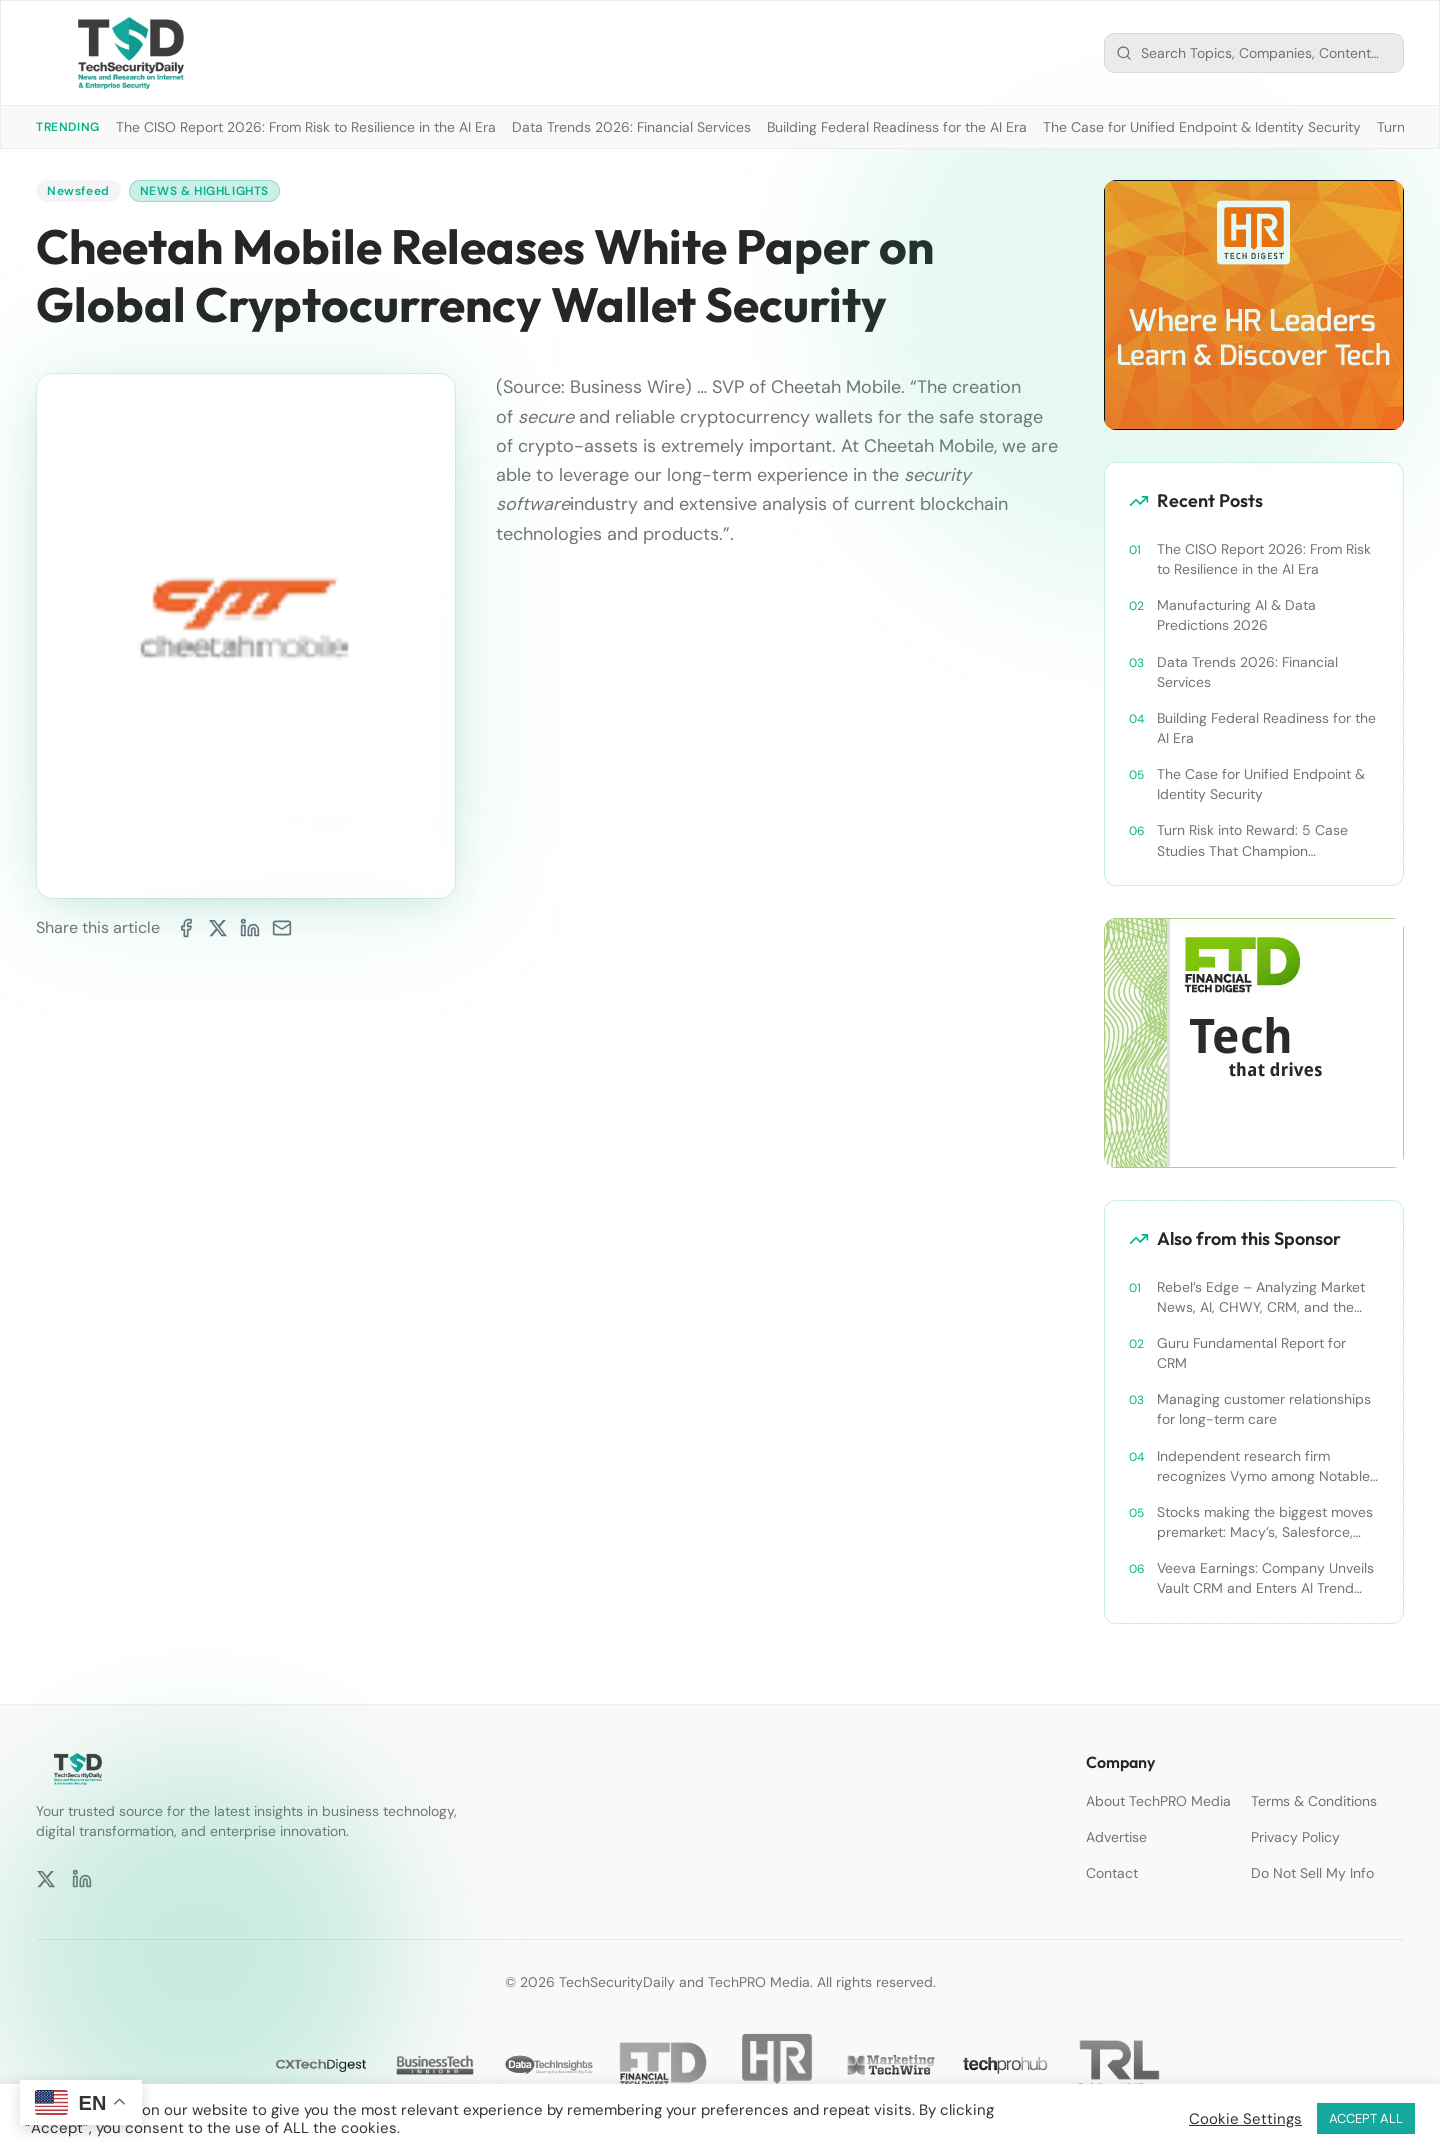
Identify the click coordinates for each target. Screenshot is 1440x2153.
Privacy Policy (1295, 1837)
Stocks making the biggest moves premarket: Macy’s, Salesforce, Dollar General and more (1265, 1522)
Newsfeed (78, 191)
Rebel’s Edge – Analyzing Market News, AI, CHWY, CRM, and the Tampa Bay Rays (1261, 1297)
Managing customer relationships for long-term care (1264, 1409)
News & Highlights (204, 191)
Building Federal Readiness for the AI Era (897, 127)
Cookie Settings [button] (1245, 2119)
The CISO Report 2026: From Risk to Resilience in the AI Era (306, 127)
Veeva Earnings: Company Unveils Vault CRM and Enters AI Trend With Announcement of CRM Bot (1265, 1578)
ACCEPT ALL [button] (1366, 2118)
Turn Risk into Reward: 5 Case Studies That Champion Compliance (1252, 840)
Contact (1112, 1873)
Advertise (1116, 1837)
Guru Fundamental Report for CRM (1251, 1353)
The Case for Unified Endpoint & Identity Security (1202, 127)
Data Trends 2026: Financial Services (631, 127)
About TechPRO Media (1158, 1801)
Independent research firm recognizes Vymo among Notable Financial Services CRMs (1263, 1466)
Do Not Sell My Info (1312, 1873)
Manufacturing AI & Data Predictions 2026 (1236, 615)
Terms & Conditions (1314, 1801)
